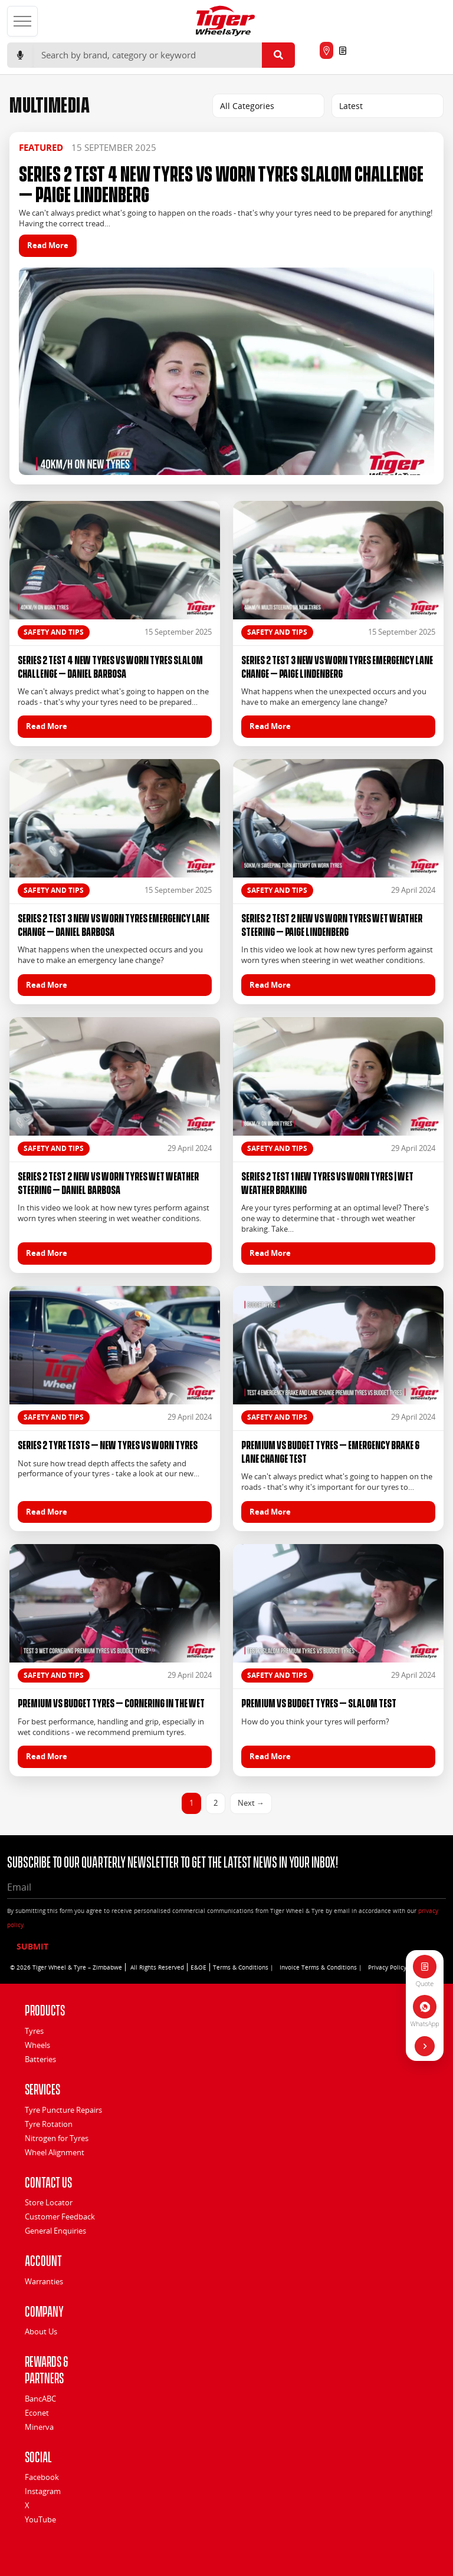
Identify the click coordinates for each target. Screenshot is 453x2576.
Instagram (43, 2491)
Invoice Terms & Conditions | (321, 1967)
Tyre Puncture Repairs (63, 2110)
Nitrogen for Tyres (56, 2138)
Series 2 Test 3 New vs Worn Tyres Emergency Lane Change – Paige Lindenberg (337, 666)
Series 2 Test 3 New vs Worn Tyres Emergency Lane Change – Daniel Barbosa (113, 924)
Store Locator (49, 2202)
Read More (47, 245)
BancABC (40, 2398)
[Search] (147, 55)
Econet (37, 2412)
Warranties (44, 2281)
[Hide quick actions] (425, 2046)
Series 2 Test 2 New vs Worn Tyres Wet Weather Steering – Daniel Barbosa (108, 1182)
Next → (251, 1802)
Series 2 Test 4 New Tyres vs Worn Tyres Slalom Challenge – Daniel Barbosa (110, 666)
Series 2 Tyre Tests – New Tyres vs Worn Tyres (108, 1444)
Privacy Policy (387, 1967)
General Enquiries (55, 2230)
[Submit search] (278, 55)
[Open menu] (22, 21)
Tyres (34, 2031)
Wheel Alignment (54, 2152)
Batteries (40, 2059)
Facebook (42, 2477)
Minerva (39, 2427)
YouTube (40, 2519)
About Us (41, 2331)
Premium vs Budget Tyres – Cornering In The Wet (111, 1702)
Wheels (37, 2045)
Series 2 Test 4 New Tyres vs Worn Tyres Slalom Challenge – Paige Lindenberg (221, 182)
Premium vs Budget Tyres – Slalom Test (318, 1702)
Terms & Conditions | (243, 1967)
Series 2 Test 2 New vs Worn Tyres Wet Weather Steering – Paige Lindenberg (331, 924)
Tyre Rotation (49, 2124)
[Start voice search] (20, 55)
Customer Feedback (60, 2216)
